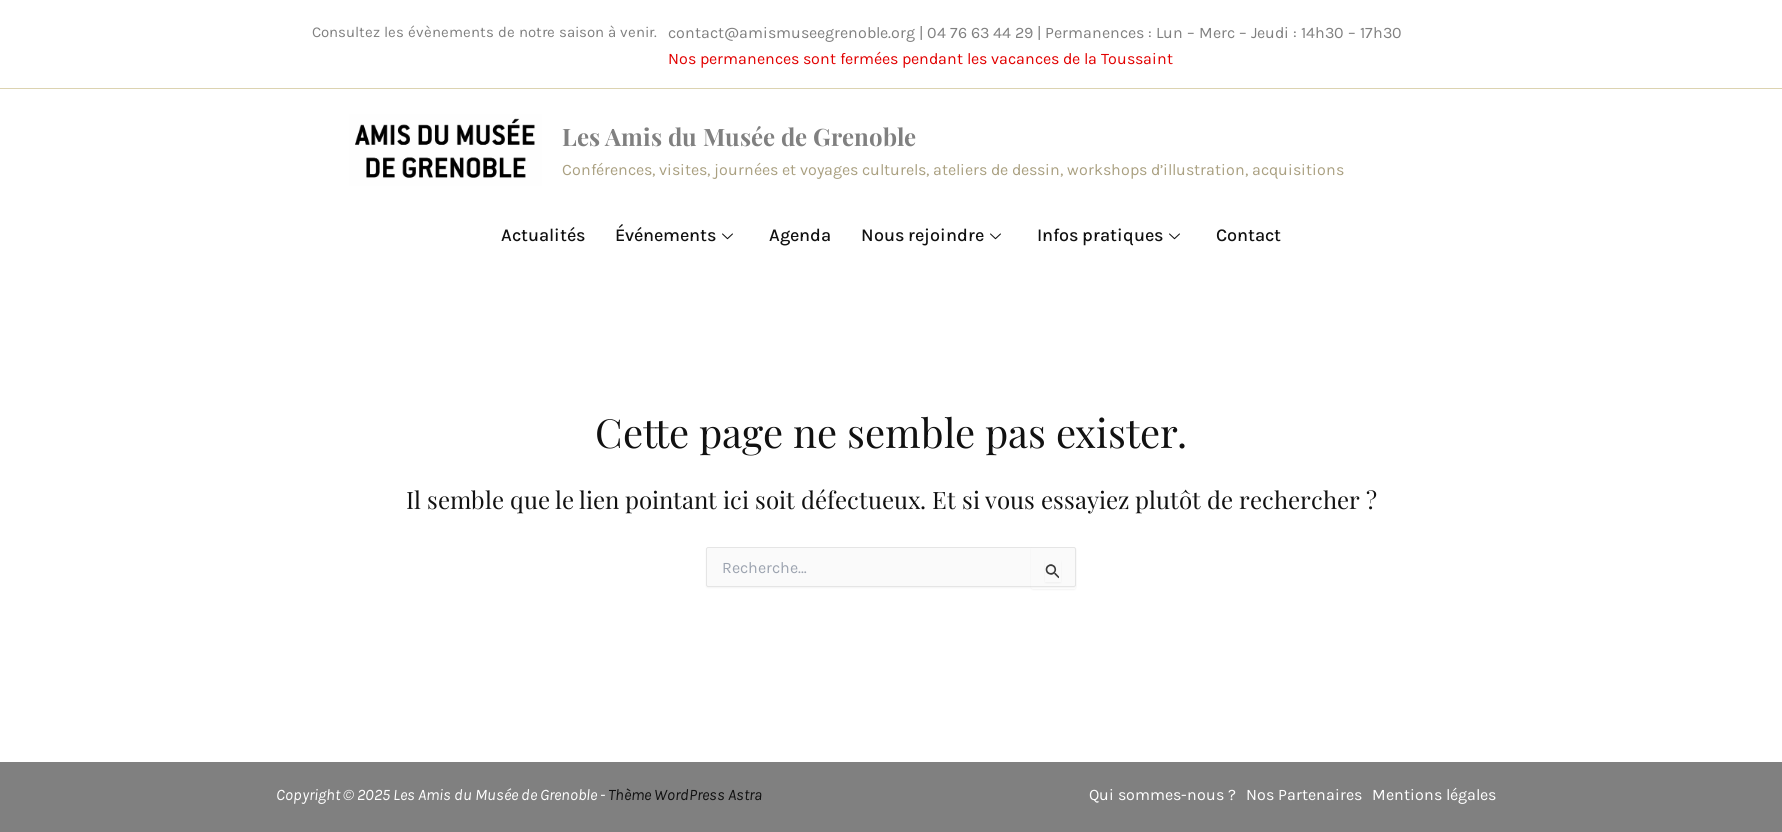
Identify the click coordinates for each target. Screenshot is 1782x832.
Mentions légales (1434, 794)
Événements (674, 235)
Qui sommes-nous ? (1162, 794)
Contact (1248, 235)
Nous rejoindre (931, 235)
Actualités (543, 235)
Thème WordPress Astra (685, 794)
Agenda (800, 235)
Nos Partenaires (1304, 794)
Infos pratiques (1108, 235)
